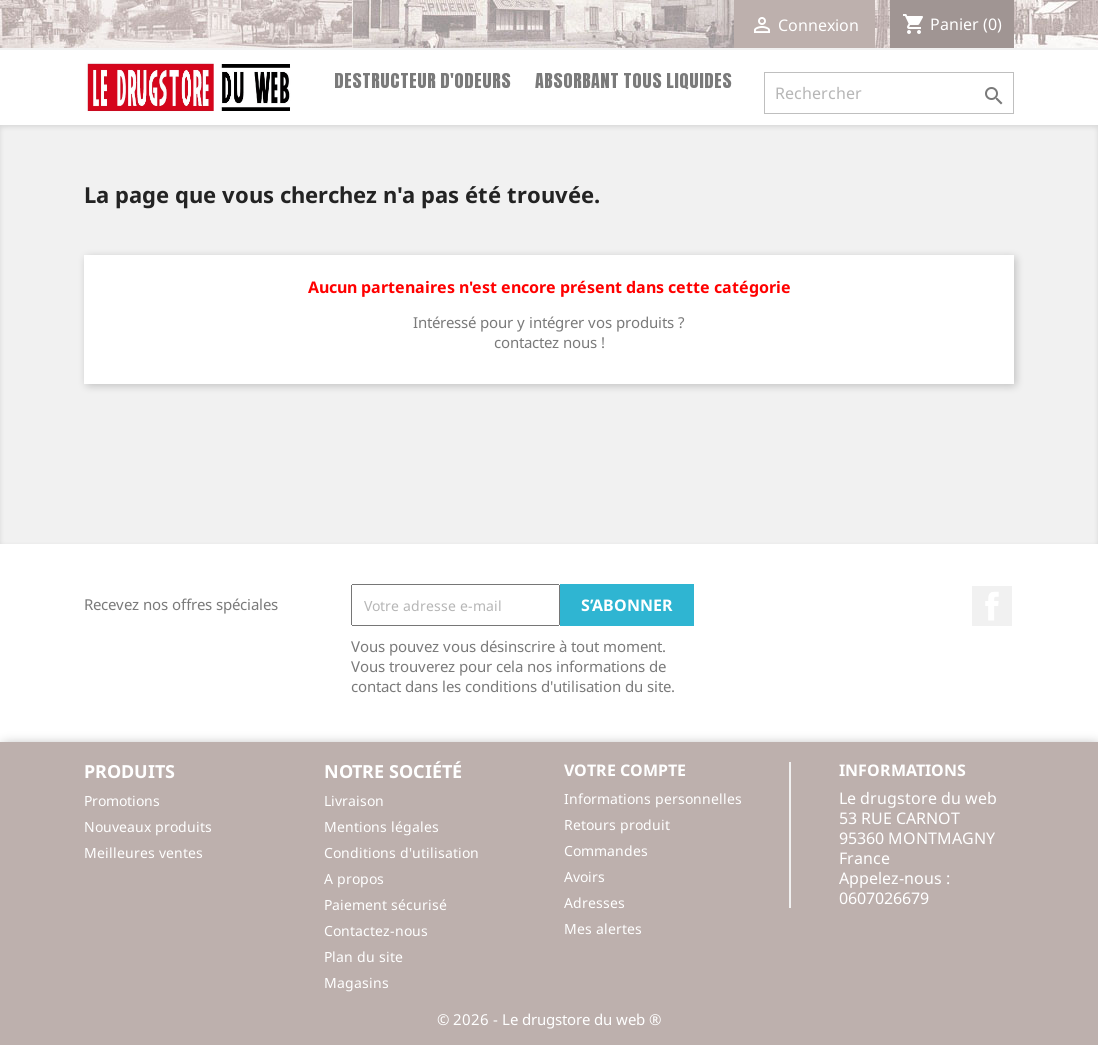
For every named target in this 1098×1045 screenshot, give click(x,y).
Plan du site (363, 956)
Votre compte (625, 770)
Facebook (992, 606)
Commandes (606, 850)
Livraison (354, 800)
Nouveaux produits (148, 826)
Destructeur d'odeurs (422, 81)
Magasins (356, 982)
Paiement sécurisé (385, 904)
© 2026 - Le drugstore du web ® (549, 1019)
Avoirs (584, 876)
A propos (354, 878)
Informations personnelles (653, 798)
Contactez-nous (376, 930)
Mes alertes (603, 928)
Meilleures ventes (143, 852)
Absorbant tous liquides (633, 81)
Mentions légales (381, 826)
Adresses (594, 902)
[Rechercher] (889, 93)
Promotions (122, 800)
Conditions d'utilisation (401, 852)
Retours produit (617, 824)
